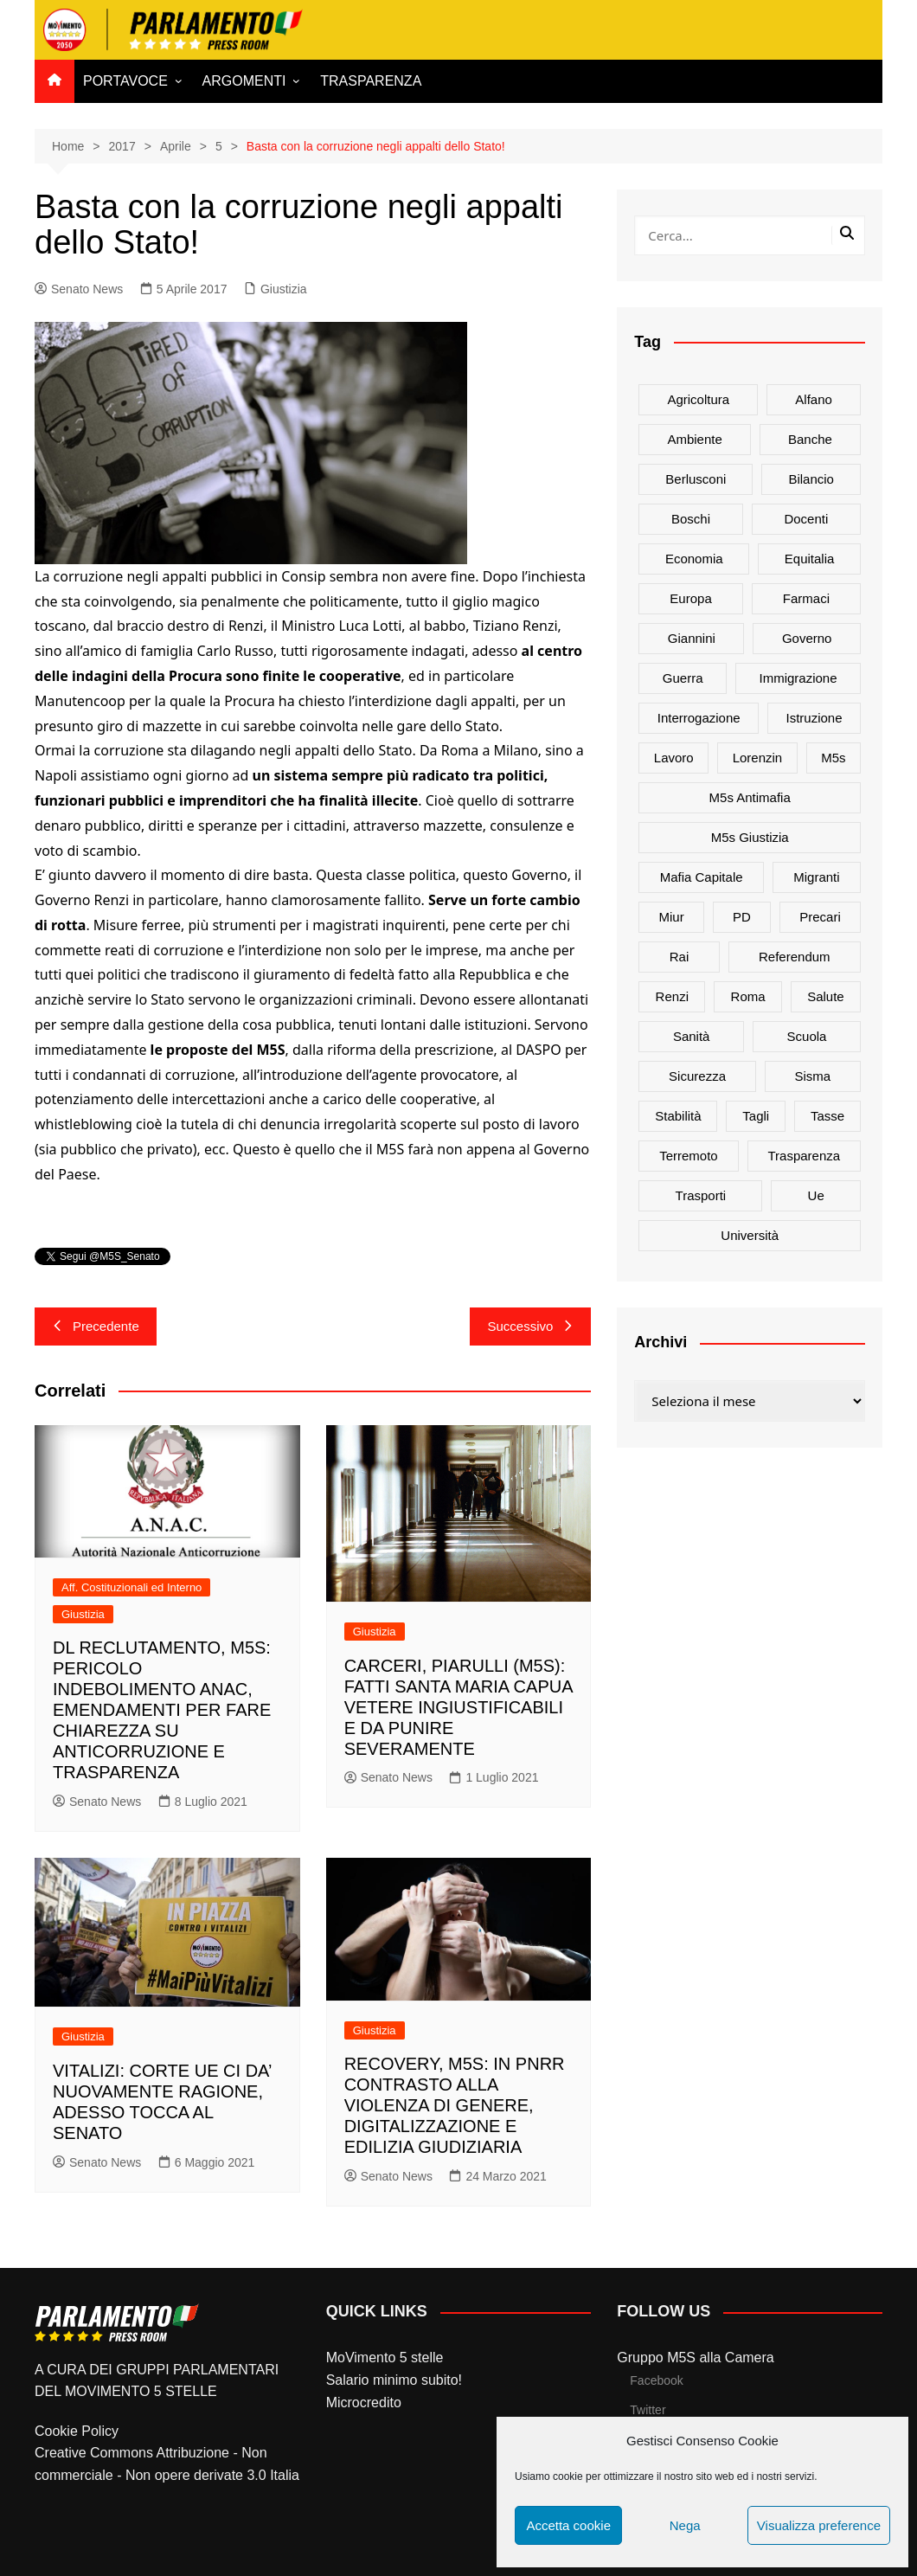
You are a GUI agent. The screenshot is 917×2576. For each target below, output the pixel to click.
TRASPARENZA (370, 81)
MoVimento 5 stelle (385, 2357)
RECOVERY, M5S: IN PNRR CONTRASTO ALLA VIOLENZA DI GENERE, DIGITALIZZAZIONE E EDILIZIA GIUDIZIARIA (454, 2105)
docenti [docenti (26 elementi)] (806, 518)
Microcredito (363, 2402)
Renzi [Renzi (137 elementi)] (672, 996)
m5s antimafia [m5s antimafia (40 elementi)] (750, 797)
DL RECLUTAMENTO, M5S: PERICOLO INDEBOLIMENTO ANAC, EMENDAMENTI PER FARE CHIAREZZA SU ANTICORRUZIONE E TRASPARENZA (162, 1710)
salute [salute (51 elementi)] (825, 996)
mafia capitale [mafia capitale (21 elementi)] (701, 877)
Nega (685, 2525)
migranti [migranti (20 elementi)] (816, 877)
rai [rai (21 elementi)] (679, 956)
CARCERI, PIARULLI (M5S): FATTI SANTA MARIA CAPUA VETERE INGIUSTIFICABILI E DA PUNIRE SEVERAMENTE (458, 1707)
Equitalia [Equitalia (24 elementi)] (810, 558)
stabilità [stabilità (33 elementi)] (678, 1115)
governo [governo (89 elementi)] (807, 638)
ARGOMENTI (244, 81)
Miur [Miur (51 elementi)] (671, 916)
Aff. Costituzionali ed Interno (131, 1587)
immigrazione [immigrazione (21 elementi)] (798, 678)
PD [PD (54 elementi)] (742, 916)
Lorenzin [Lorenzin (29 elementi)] (758, 757)
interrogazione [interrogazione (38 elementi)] (699, 717)
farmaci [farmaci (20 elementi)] (806, 598)
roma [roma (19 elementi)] (748, 996)
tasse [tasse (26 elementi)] (827, 1115)
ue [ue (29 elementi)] (816, 1195)
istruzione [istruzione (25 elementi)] (814, 717)
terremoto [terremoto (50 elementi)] (688, 1155)
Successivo (530, 1326)
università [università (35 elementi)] (750, 1235)
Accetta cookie (568, 2525)
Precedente (95, 1326)
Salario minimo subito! (394, 2380)
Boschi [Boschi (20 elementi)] (690, 518)
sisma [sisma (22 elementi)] (813, 1076)
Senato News (79, 289)
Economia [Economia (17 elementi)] (694, 558)
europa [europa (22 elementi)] (690, 598)
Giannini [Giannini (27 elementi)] (691, 638)
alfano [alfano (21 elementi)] (813, 399)
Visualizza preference (819, 2525)
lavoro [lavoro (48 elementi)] (674, 757)
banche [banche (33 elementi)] (810, 439)
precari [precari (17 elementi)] (820, 916)
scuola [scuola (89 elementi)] (807, 1036)
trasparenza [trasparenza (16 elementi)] (803, 1155)
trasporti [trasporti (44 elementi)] (701, 1195)
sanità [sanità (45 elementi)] (691, 1036)
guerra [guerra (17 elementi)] (683, 678)
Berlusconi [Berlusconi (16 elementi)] (695, 479)
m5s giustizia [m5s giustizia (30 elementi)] (750, 837)
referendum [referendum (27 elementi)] (794, 956)
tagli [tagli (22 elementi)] (755, 1115)
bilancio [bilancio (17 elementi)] (811, 479)
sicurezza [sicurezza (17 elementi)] (697, 1076)
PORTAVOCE (125, 81)
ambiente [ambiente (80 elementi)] (694, 439)
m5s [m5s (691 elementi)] (833, 757)
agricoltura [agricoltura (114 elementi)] (698, 399)
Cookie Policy (77, 2431)
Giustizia (283, 289)
